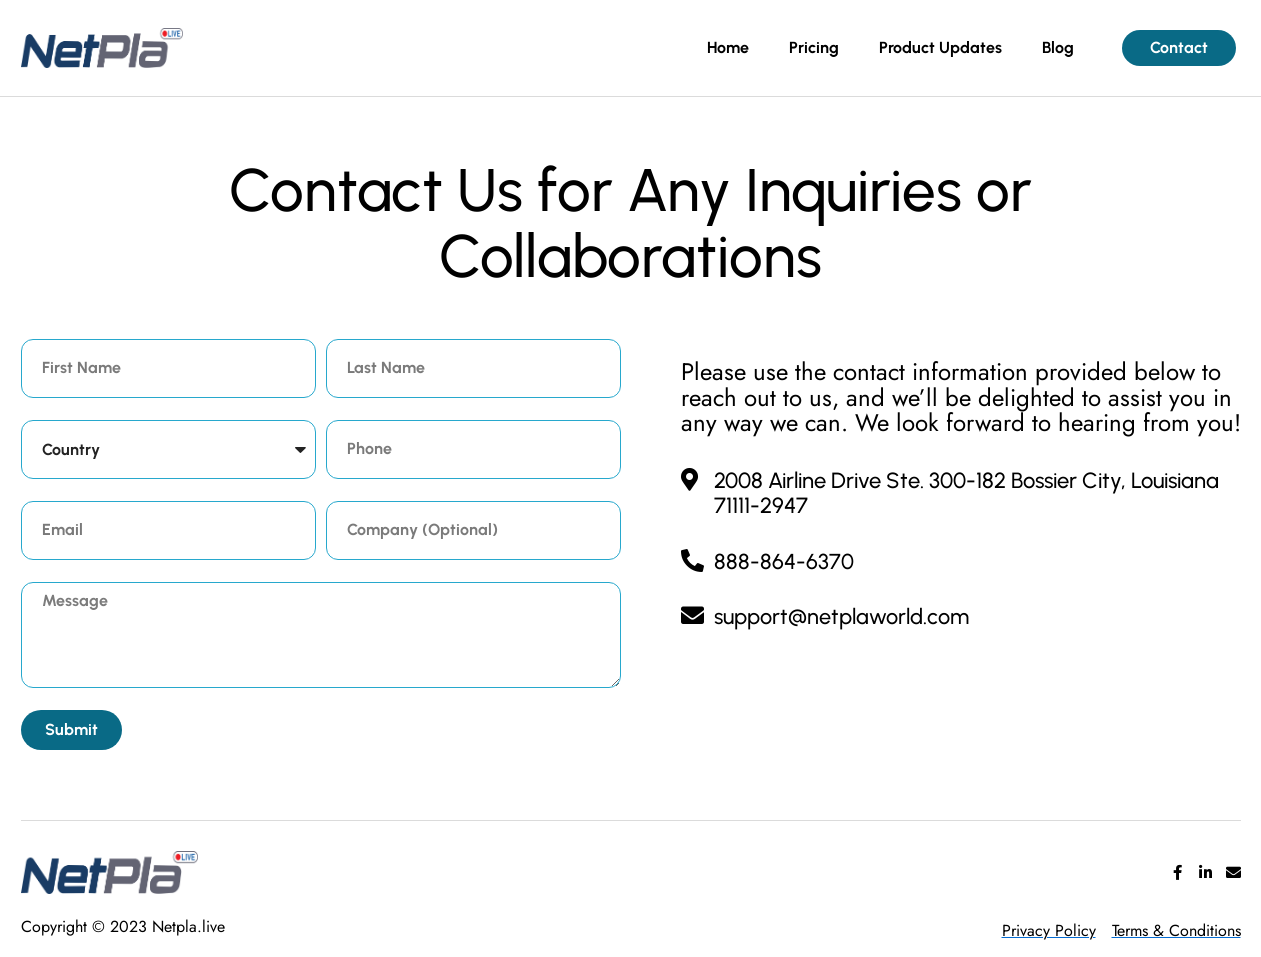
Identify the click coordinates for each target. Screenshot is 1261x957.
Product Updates (940, 47)
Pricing (814, 47)
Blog (1058, 47)
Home (728, 47)
